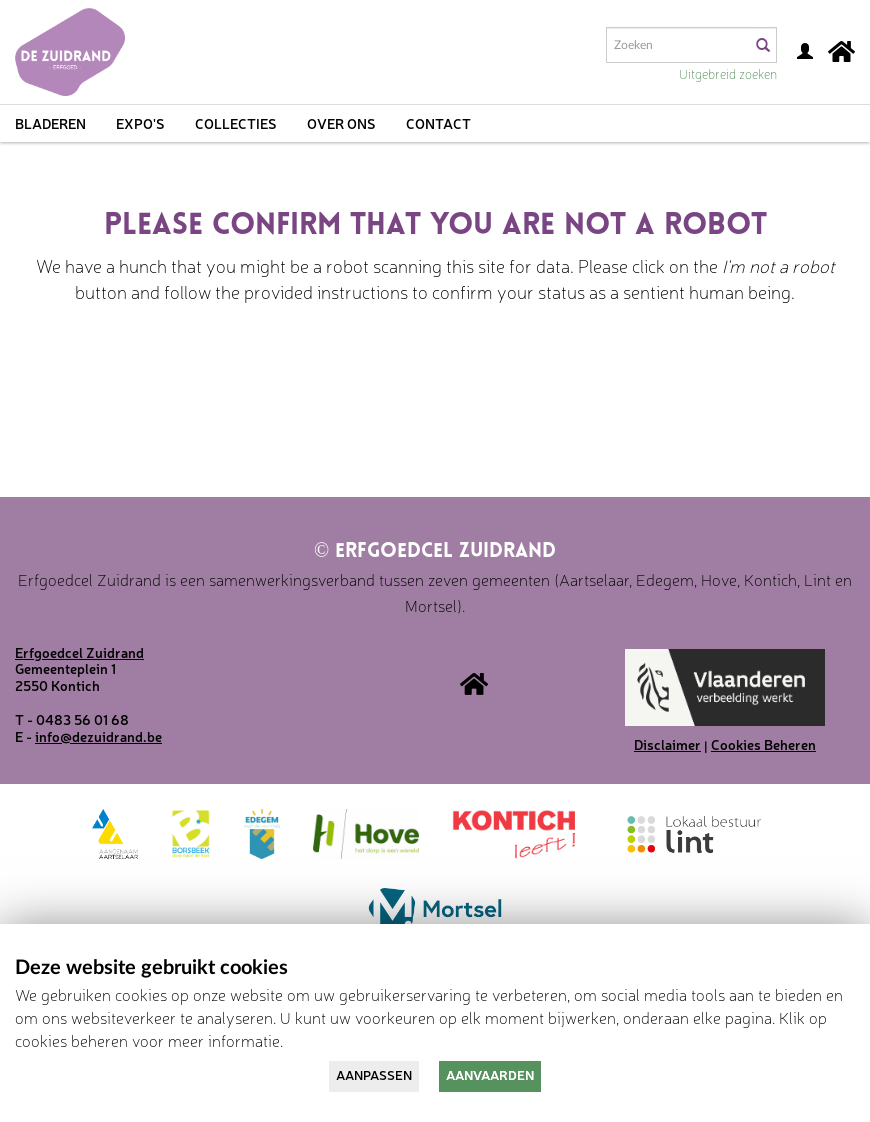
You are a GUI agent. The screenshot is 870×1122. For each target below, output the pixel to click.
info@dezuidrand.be (98, 736)
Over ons (341, 123)
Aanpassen (374, 1074)
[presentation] (462, 382)
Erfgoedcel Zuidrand (435, 552)
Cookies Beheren (763, 744)
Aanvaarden (490, 1074)
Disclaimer (667, 744)
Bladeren (50, 123)
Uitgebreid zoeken (728, 73)
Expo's (140, 123)
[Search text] (677, 45)
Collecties (236, 123)
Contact (438, 123)
